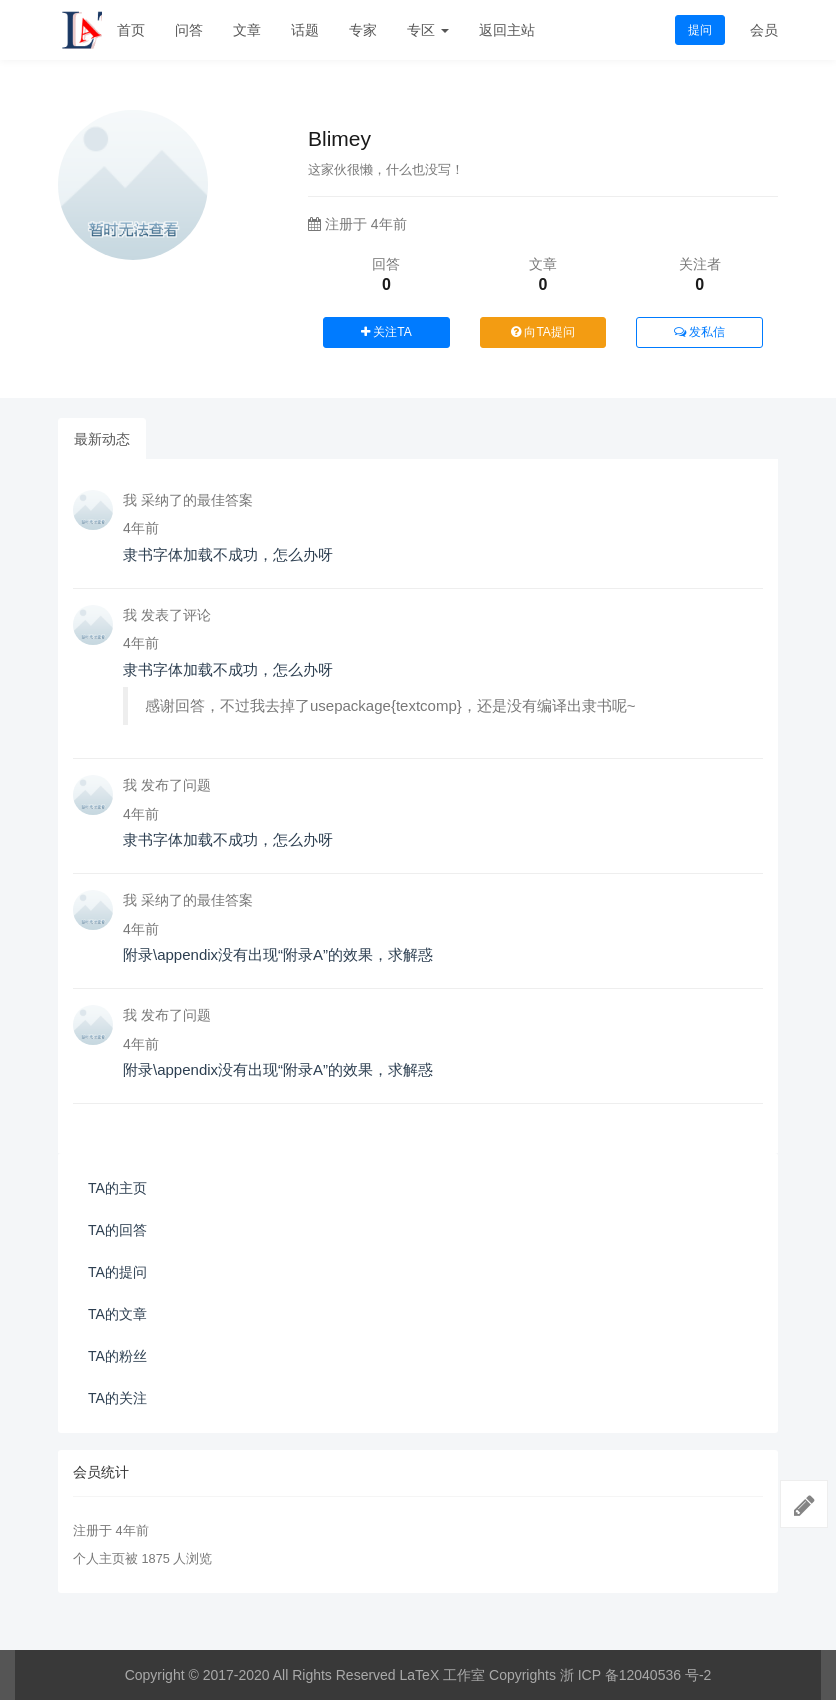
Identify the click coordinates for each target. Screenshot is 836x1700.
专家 (363, 30)
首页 (131, 30)
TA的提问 (117, 1272)
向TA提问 (543, 332)
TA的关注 (117, 1398)
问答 (189, 30)
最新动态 (102, 439)
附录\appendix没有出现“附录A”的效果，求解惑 (278, 954)
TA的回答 (117, 1230)
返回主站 (507, 30)
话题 (305, 30)
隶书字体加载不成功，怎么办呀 (228, 554)
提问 (700, 30)
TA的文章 (117, 1314)
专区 (428, 30)
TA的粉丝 (117, 1356)
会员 (764, 30)
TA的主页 (117, 1188)
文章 (247, 30)
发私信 (699, 332)
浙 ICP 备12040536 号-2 (636, 1675)
